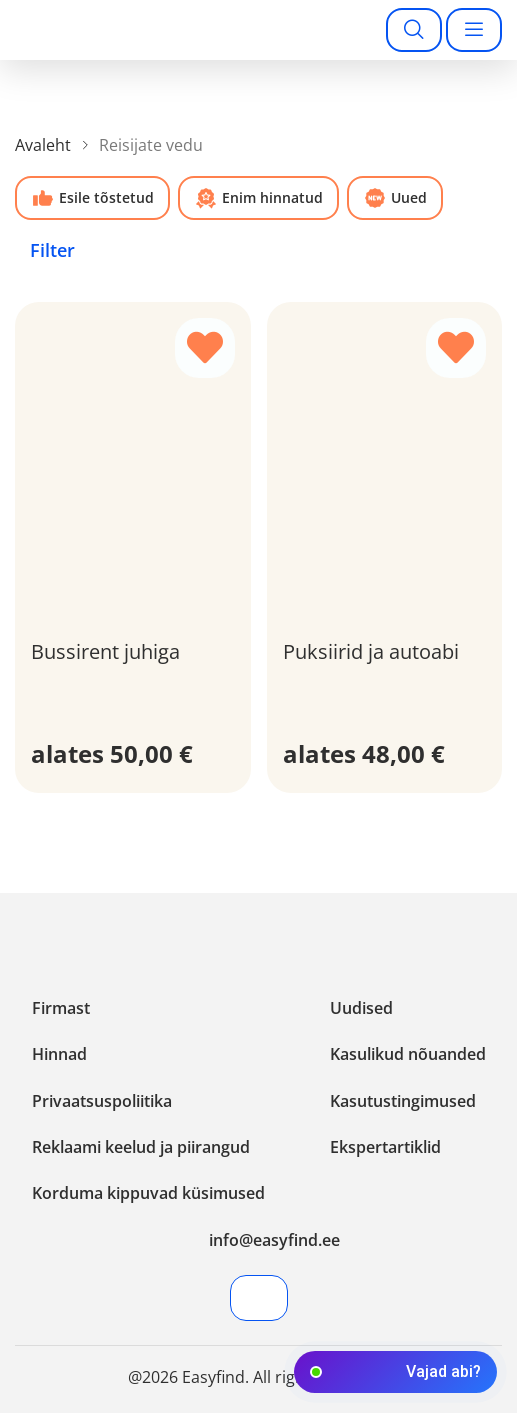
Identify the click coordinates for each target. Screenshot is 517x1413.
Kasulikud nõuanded (408, 1054)
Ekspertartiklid (385, 1147)
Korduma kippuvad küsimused (148, 1193)
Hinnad (59, 1054)
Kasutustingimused (403, 1101)
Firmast (61, 1008)
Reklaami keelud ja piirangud (141, 1147)
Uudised (361, 1008)
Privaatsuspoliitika (102, 1101)
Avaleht (43, 145)
